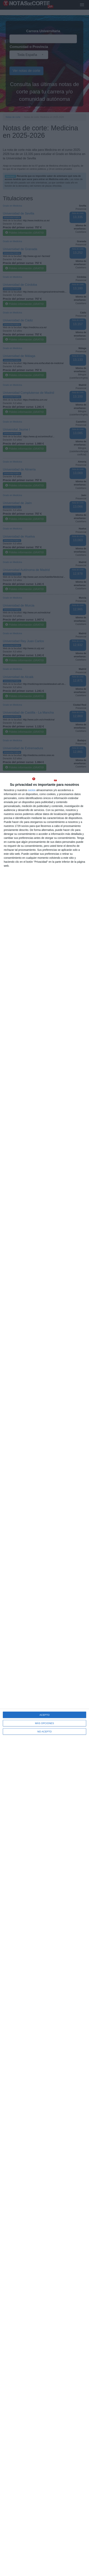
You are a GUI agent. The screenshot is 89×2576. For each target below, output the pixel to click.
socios (32, 790)
